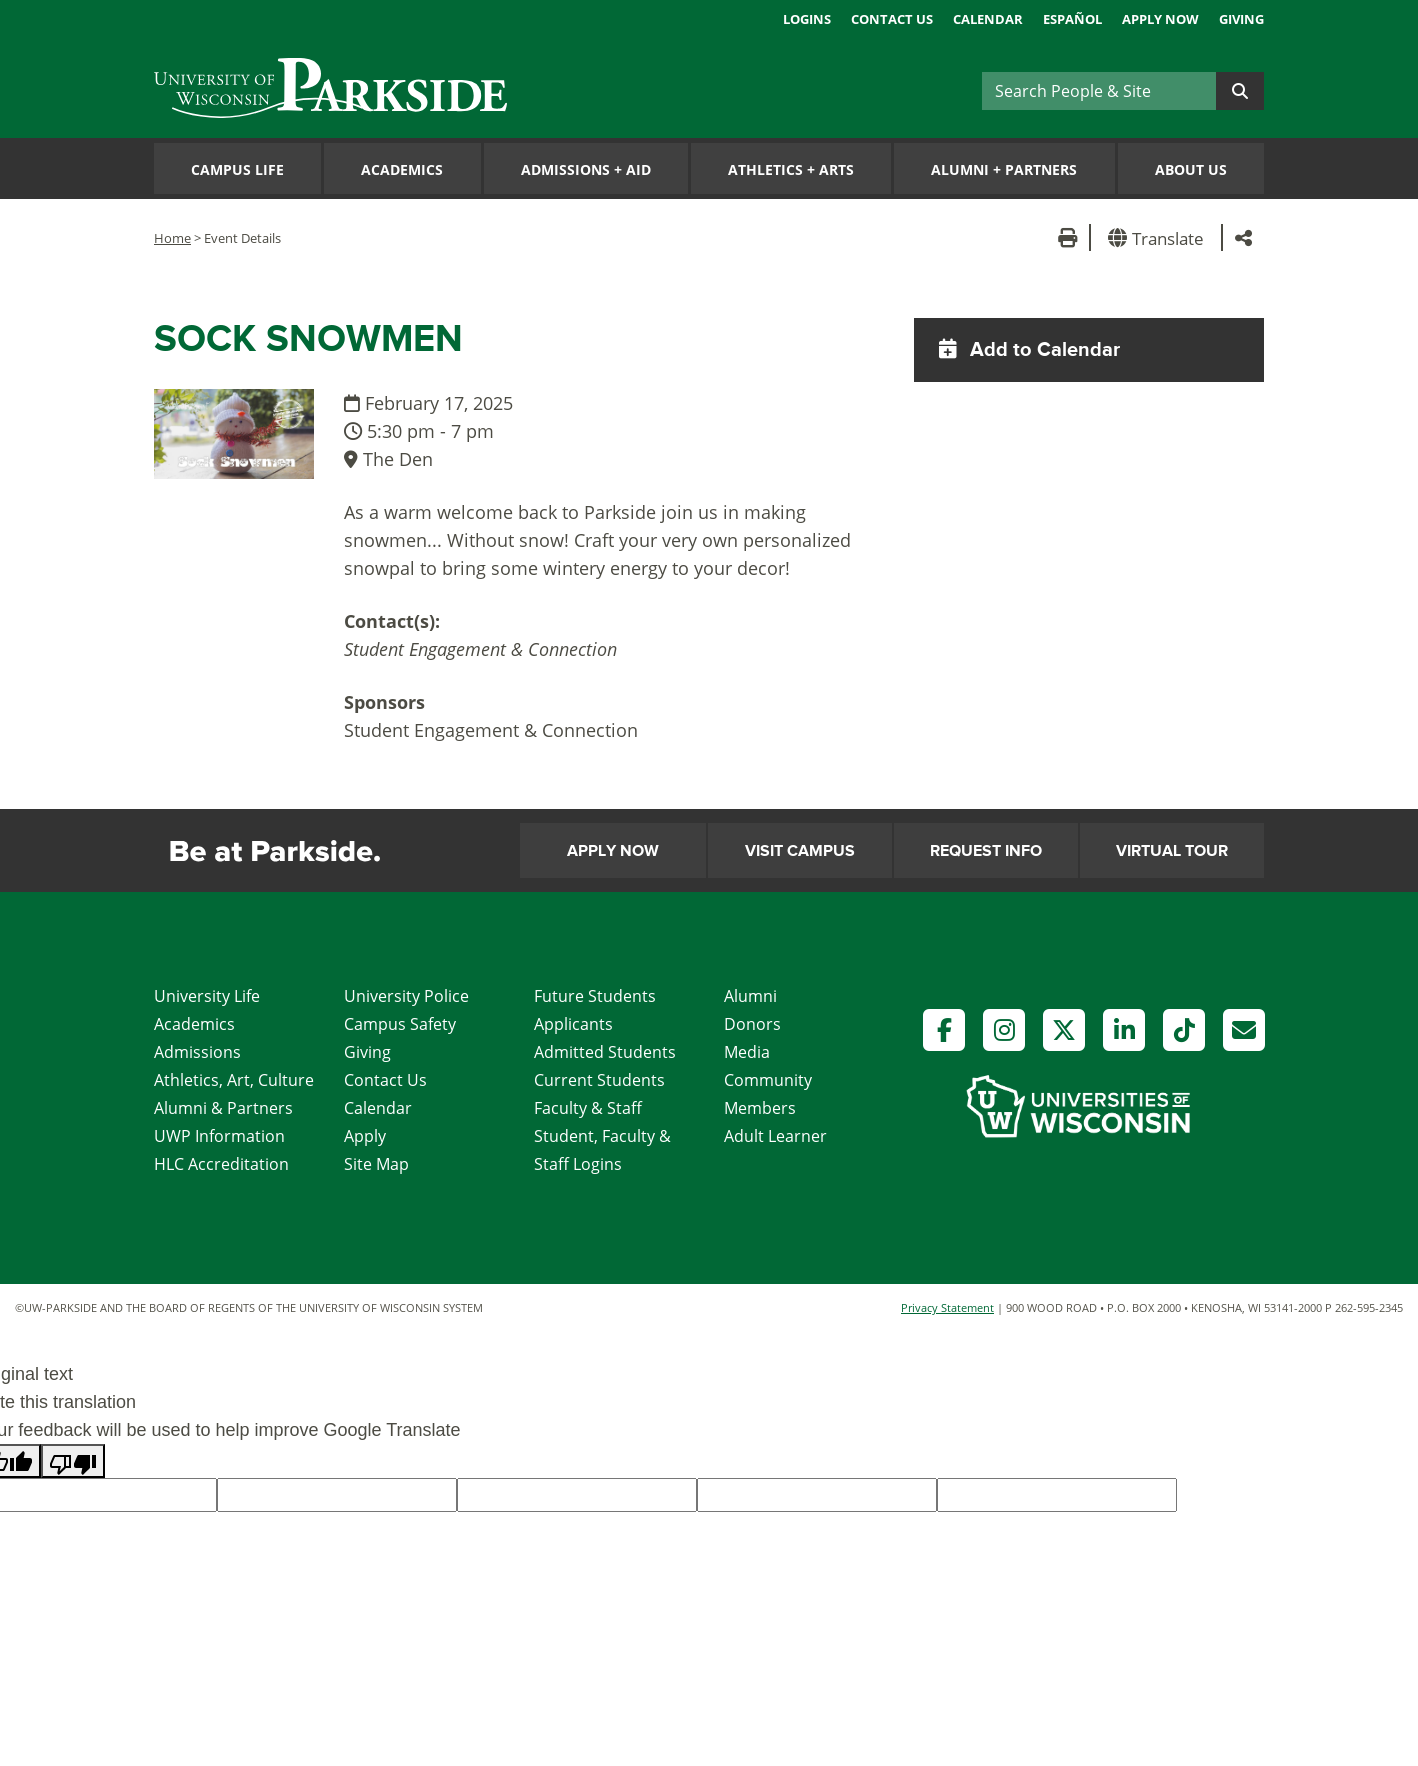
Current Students (599, 1080)
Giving (1241, 19)
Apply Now (1160, 19)
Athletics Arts (791, 169)
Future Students (595, 996)
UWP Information (219, 1136)
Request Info (986, 851)
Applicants (573, 1024)
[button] (1159, 237)
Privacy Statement (947, 1307)
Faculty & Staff (588, 1108)
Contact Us (892, 19)
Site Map (376, 1164)
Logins (807, 19)
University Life (207, 996)
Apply (365, 1136)
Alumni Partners (1004, 169)
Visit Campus (800, 851)
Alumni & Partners (223, 1108)
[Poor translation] (73, 1461)
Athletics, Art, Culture (234, 1080)
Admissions (197, 1052)
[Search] (1099, 91)
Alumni (750, 996)
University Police (406, 996)
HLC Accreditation (221, 1164)
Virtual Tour (1172, 851)
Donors (752, 1024)
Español (1072, 19)
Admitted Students (605, 1052)
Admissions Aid (586, 169)
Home (172, 238)
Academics (402, 169)
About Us (1191, 169)
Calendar (988, 19)
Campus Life (237, 169)
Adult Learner (775, 1136)
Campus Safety (400, 1024)
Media (747, 1052)
